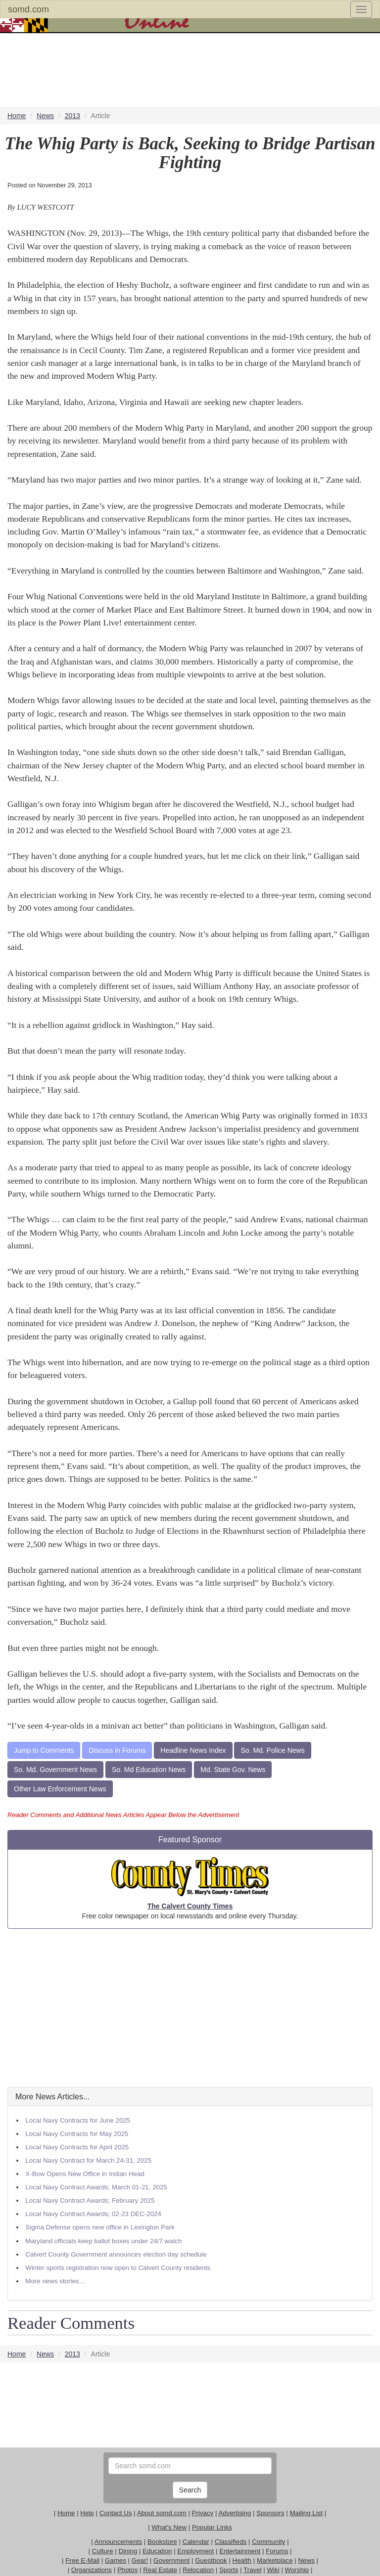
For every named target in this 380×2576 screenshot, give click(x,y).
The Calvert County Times (190, 1906)
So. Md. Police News (272, 1750)
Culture (102, 2551)
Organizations (91, 2570)
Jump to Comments (44, 1750)
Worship (297, 2570)
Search (190, 2490)
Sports (228, 2570)
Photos (127, 2570)
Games (115, 2560)
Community (268, 2541)
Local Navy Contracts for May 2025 (76, 2133)
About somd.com (162, 2513)
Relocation (198, 2570)
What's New (169, 2527)
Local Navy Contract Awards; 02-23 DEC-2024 (93, 2214)
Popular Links (212, 2527)
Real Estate (160, 2570)
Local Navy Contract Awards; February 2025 (89, 2200)
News (306, 2560)
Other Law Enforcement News (60, 1789)
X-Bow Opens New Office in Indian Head (84, 2173)
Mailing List (306, 2513)
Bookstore (162, 2541)
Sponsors (270, 2513)
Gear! (140, 2560)
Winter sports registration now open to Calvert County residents (117, 2267)
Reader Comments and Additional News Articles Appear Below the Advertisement (123, 1815)
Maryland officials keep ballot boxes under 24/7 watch (103, 2241)
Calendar (196, 2541)
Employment (195, 2551)
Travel (252, 2570)
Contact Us (115, 2513)
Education (157, 2551)
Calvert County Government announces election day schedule (115, 2254)
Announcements (118, 2541)
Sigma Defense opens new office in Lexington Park (99, 2227)
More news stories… (55, 2281)
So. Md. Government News (55, 1770)
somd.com (28, 9)
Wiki (273, 2570)
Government (171, 2560)
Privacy (203, 2513)
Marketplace (275, 2560)
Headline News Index (193, 1750)
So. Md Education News (149, 1770)
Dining (128, 2551)
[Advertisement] (190, 2008)
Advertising (234, 2513)
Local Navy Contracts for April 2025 (77, 2147)
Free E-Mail (82, 2560)
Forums (277, 2551)
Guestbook (211, 2560)
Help (87, 2513)
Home (66, 2513)
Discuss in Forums (117, 1750)
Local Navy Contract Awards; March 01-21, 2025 (96, 2187)
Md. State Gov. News (232, 1770)
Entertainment (239, 2551)
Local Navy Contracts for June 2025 (77, 2120)
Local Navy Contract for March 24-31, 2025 (88, 2160)
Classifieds (230, 2541)
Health (242, 2560)
